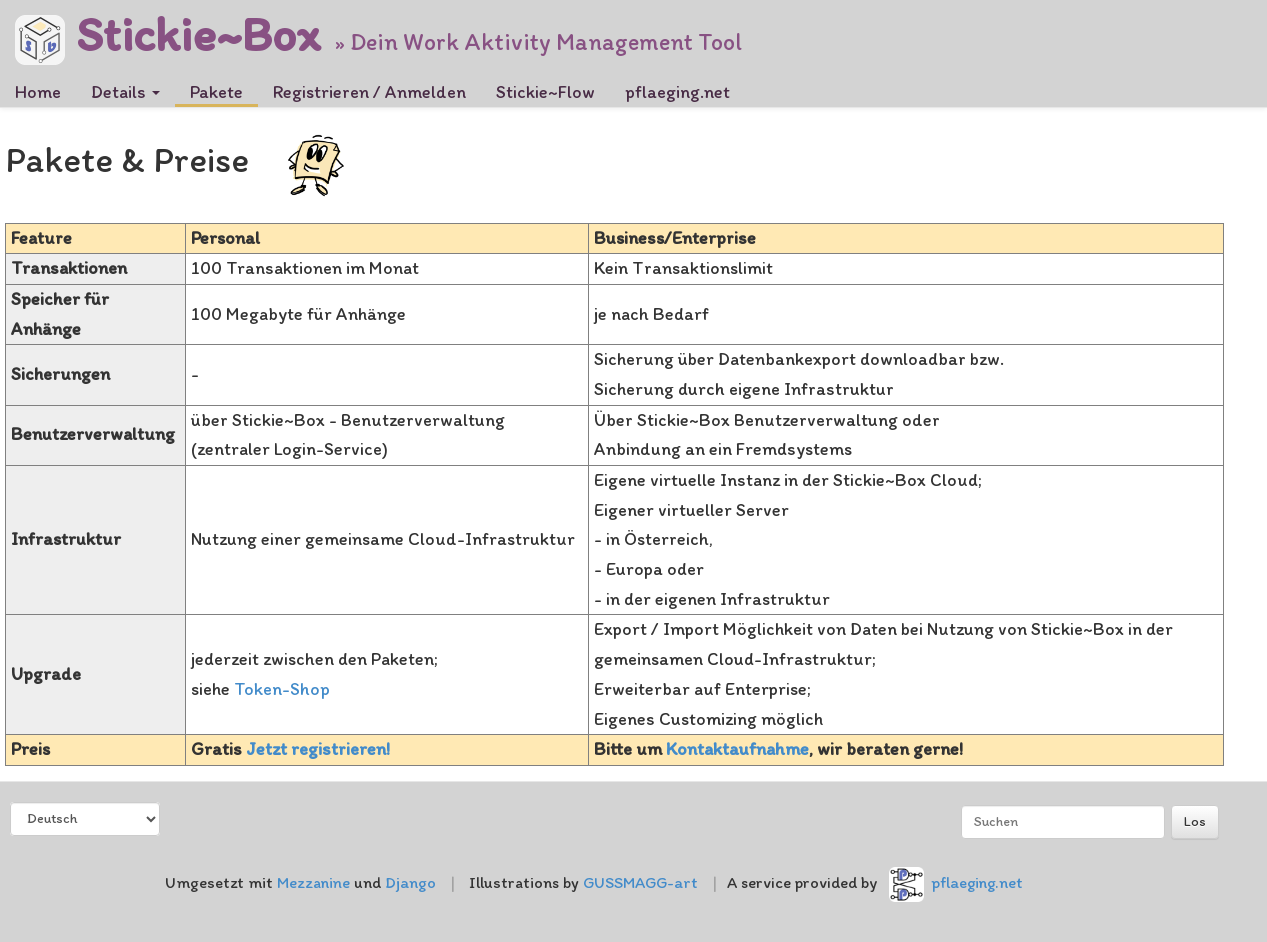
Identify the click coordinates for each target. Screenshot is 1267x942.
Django (410, 882)
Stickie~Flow (545, 92)
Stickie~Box (167, 27)
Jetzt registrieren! (318, 749)
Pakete (216, 92)
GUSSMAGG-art (640, 882)
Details (125, 92)
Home (38, 92)
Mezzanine (313, 882)
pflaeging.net (677, 92)
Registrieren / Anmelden (369, 92)
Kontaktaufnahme (737, 749)
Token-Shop (282, 689)
